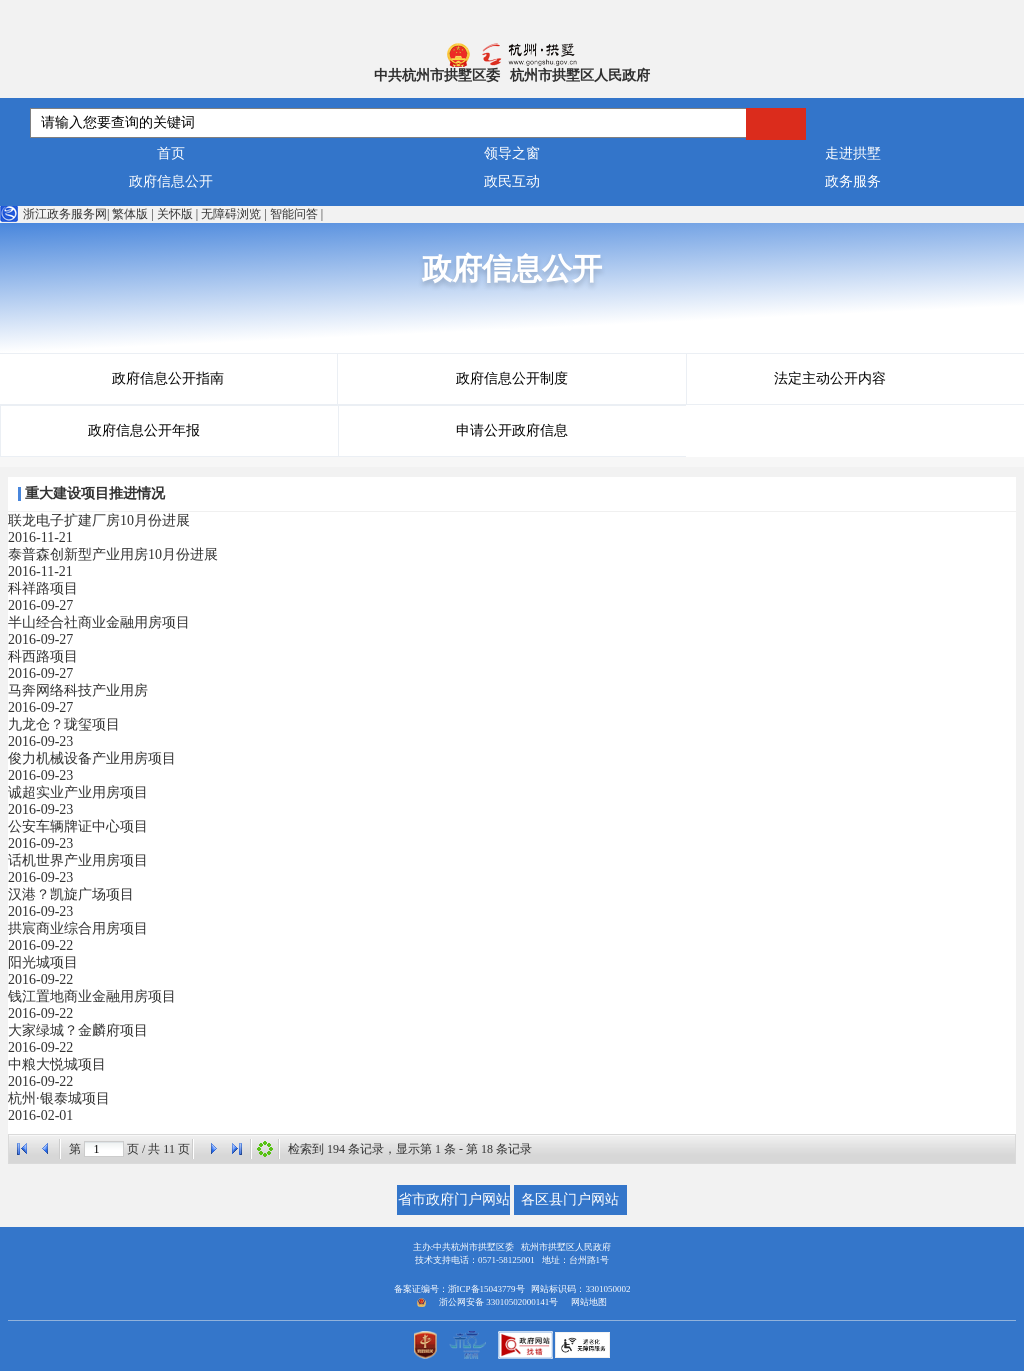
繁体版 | (132, 214)
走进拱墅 (853, 153)
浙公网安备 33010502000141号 (498, 1302)
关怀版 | (177, 214)
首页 (171, 153)
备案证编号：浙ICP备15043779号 (459, 1289)
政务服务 (853, 181)
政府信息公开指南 (168, 378)
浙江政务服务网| (54, 214)
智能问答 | (296, 214)
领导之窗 (512, 153)
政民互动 (512, 181)
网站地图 (589, 1302)
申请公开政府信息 (512, 430)
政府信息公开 (171, 181)
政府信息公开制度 (512, 378)
